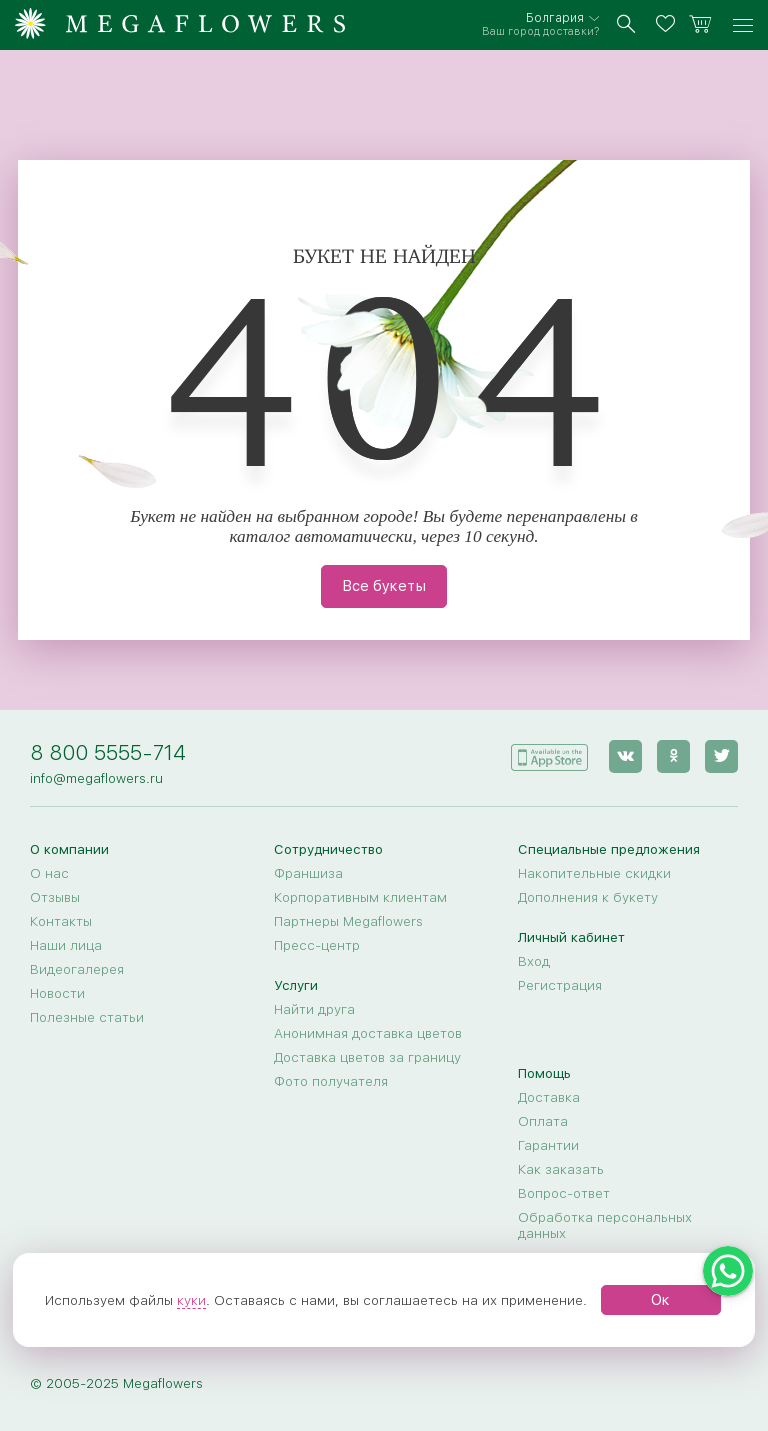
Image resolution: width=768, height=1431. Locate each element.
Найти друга (314, 1009)
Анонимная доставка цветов (368, 1033)
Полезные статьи (87, 1017)
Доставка (549, 1097)
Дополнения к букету (588, 897)
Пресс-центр (317, 945)
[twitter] (721, 756)
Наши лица (66, 945)
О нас (49, 873)
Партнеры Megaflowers (348, 921)
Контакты (61, 921)
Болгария (555, 18)
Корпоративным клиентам (360, 897)
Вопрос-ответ (564, 1193)
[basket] (700, 25)
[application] (549, 755)
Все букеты (384, 586)
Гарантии (548, 1145)
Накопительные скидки (594, 873)
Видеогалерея (77, 969)
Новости (57, 993)
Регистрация (560, 985)
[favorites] (668, 25)
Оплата (543, 1121)
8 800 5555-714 (108, 752)
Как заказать (561, 1169)
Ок (660, 1300)
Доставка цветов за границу (367, 1057)
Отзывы (55, 897)
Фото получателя (331, 1081)
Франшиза (308, 873)
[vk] (625, 756)
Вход (534, 961)
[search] (626, 25)
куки (191, 1300)
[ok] (673, 756)
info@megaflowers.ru (96, 778)
